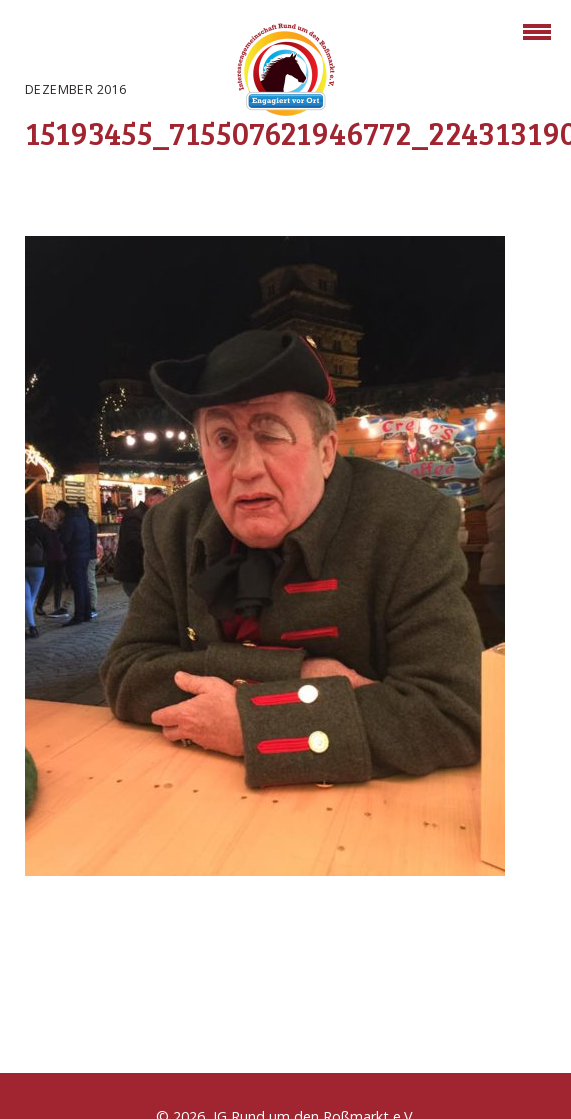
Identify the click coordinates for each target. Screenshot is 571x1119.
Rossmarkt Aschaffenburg (286, 73)
